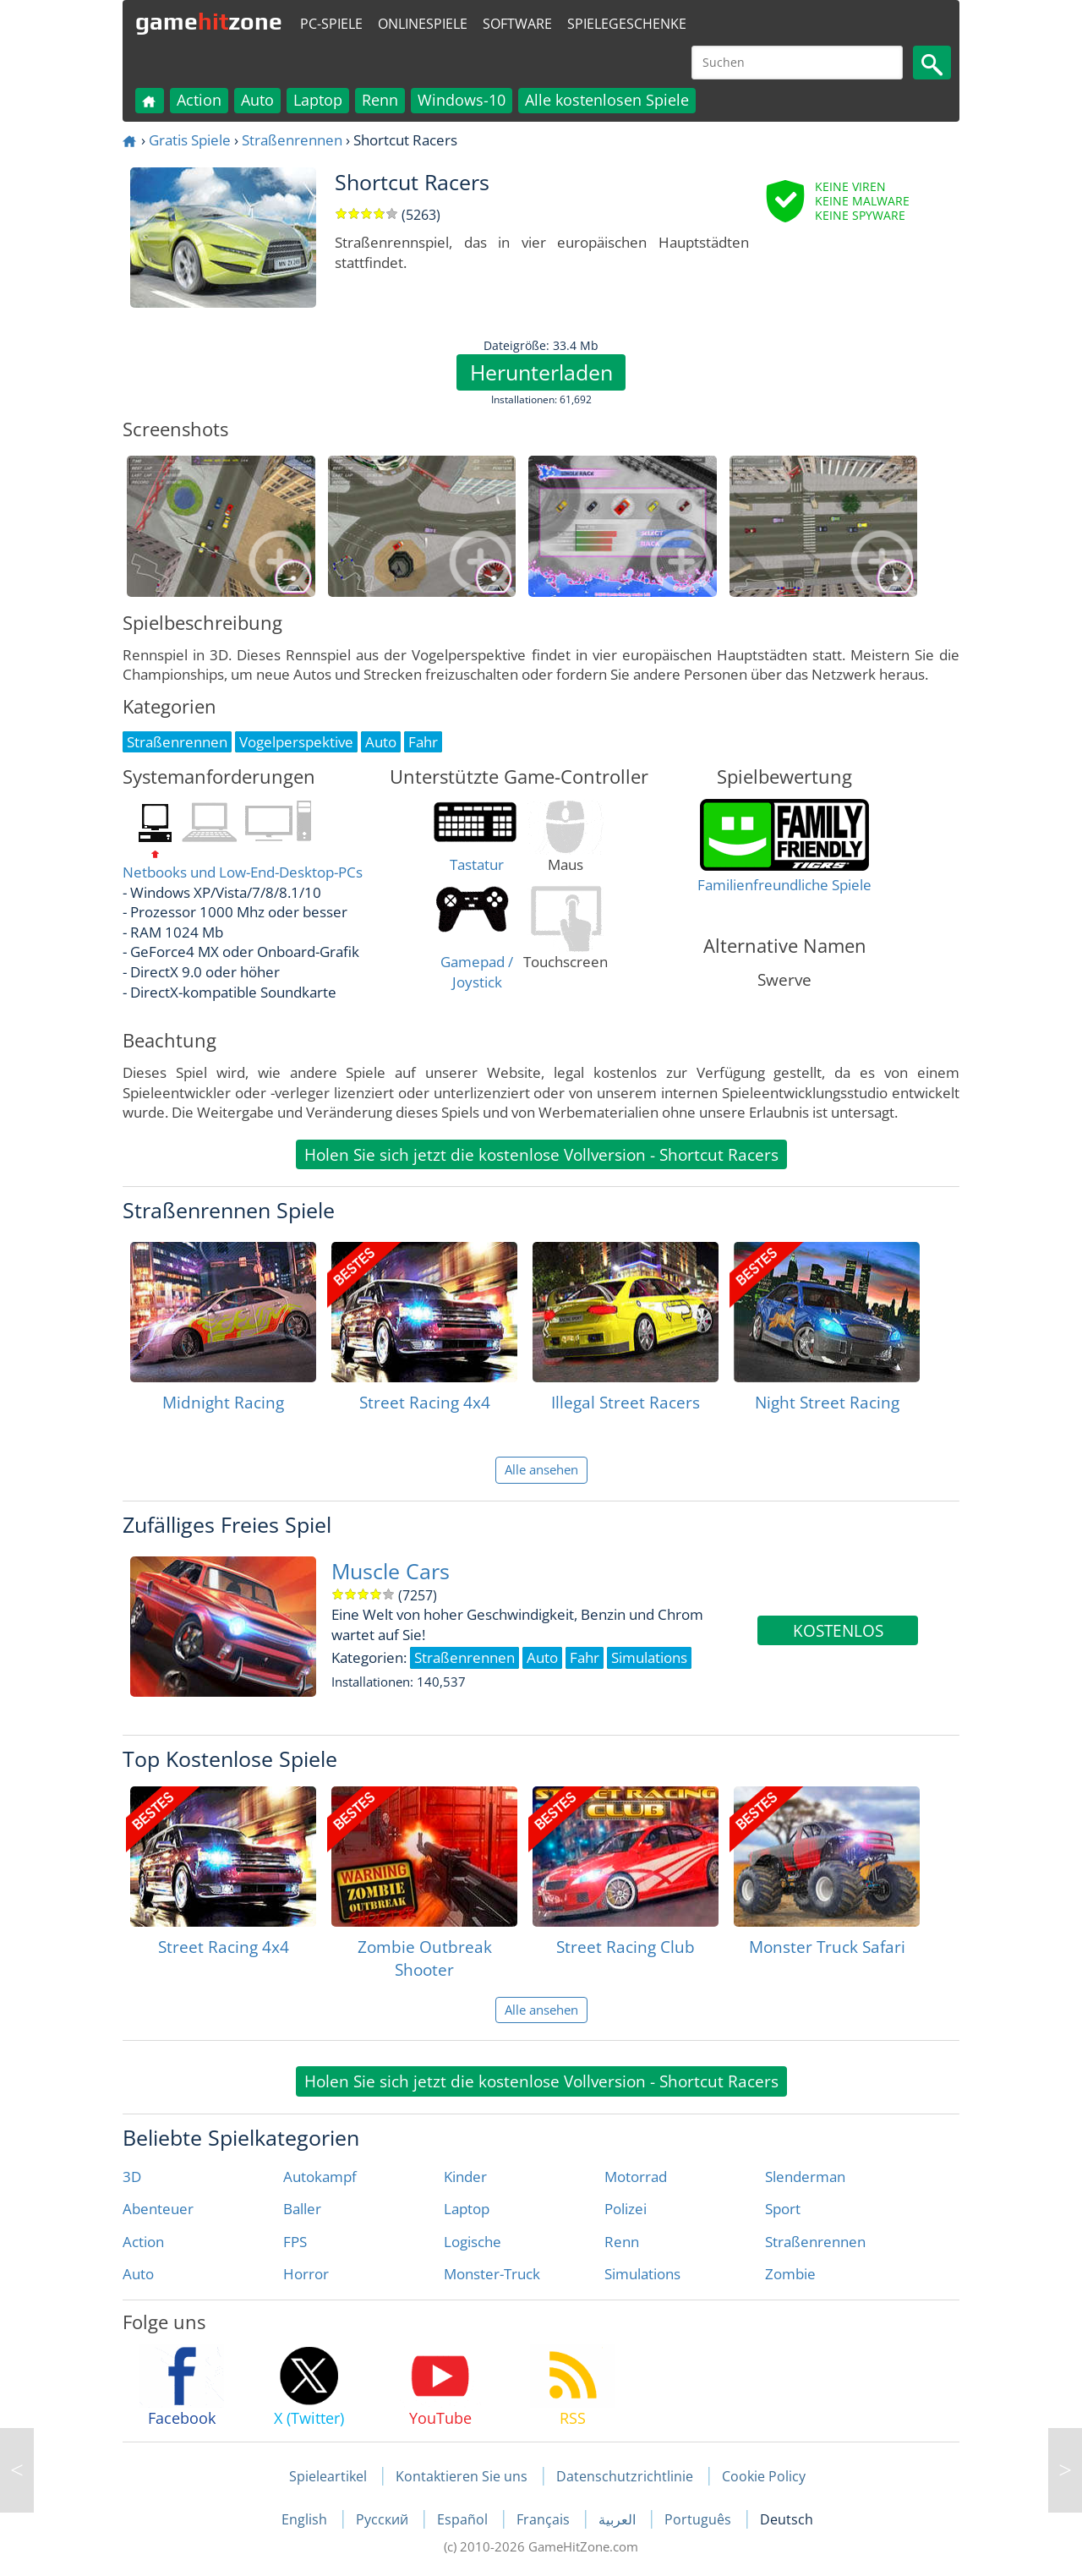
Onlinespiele (422, 23)
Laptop (317, 100)
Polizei (625, 2208)
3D (132, 2176)
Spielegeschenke (626, 23)
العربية (618, 2519)
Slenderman (805, 2176)
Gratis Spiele (190, 140)
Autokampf (320, 2176)
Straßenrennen (292, 140)
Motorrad (635, 2176)
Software (517, 23)
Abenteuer (158, 2208)
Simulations (642, 2273)
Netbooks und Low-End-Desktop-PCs (243, 872)
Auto (257, 100)
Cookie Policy (764, 2476)
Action (199, 100)
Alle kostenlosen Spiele (607, 100)
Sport (783, 2208)
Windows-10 (461, 100)
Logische (472, 2241)
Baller (302, 2208)
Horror (306, 2273)
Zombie (790, 2273)
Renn (380, 100)
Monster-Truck (492, 2273)
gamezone (208, 21)
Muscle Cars (390, 1571)
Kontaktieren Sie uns (461, 2476)
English (306, 2519)
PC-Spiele (331, 23)
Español (464, 2519)
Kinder (465, 2176)
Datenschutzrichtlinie (624, 2476)
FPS (295, 2241)
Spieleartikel (328, 2476)
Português (699, 2519)
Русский (384, 2519)
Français (544, 2519)
